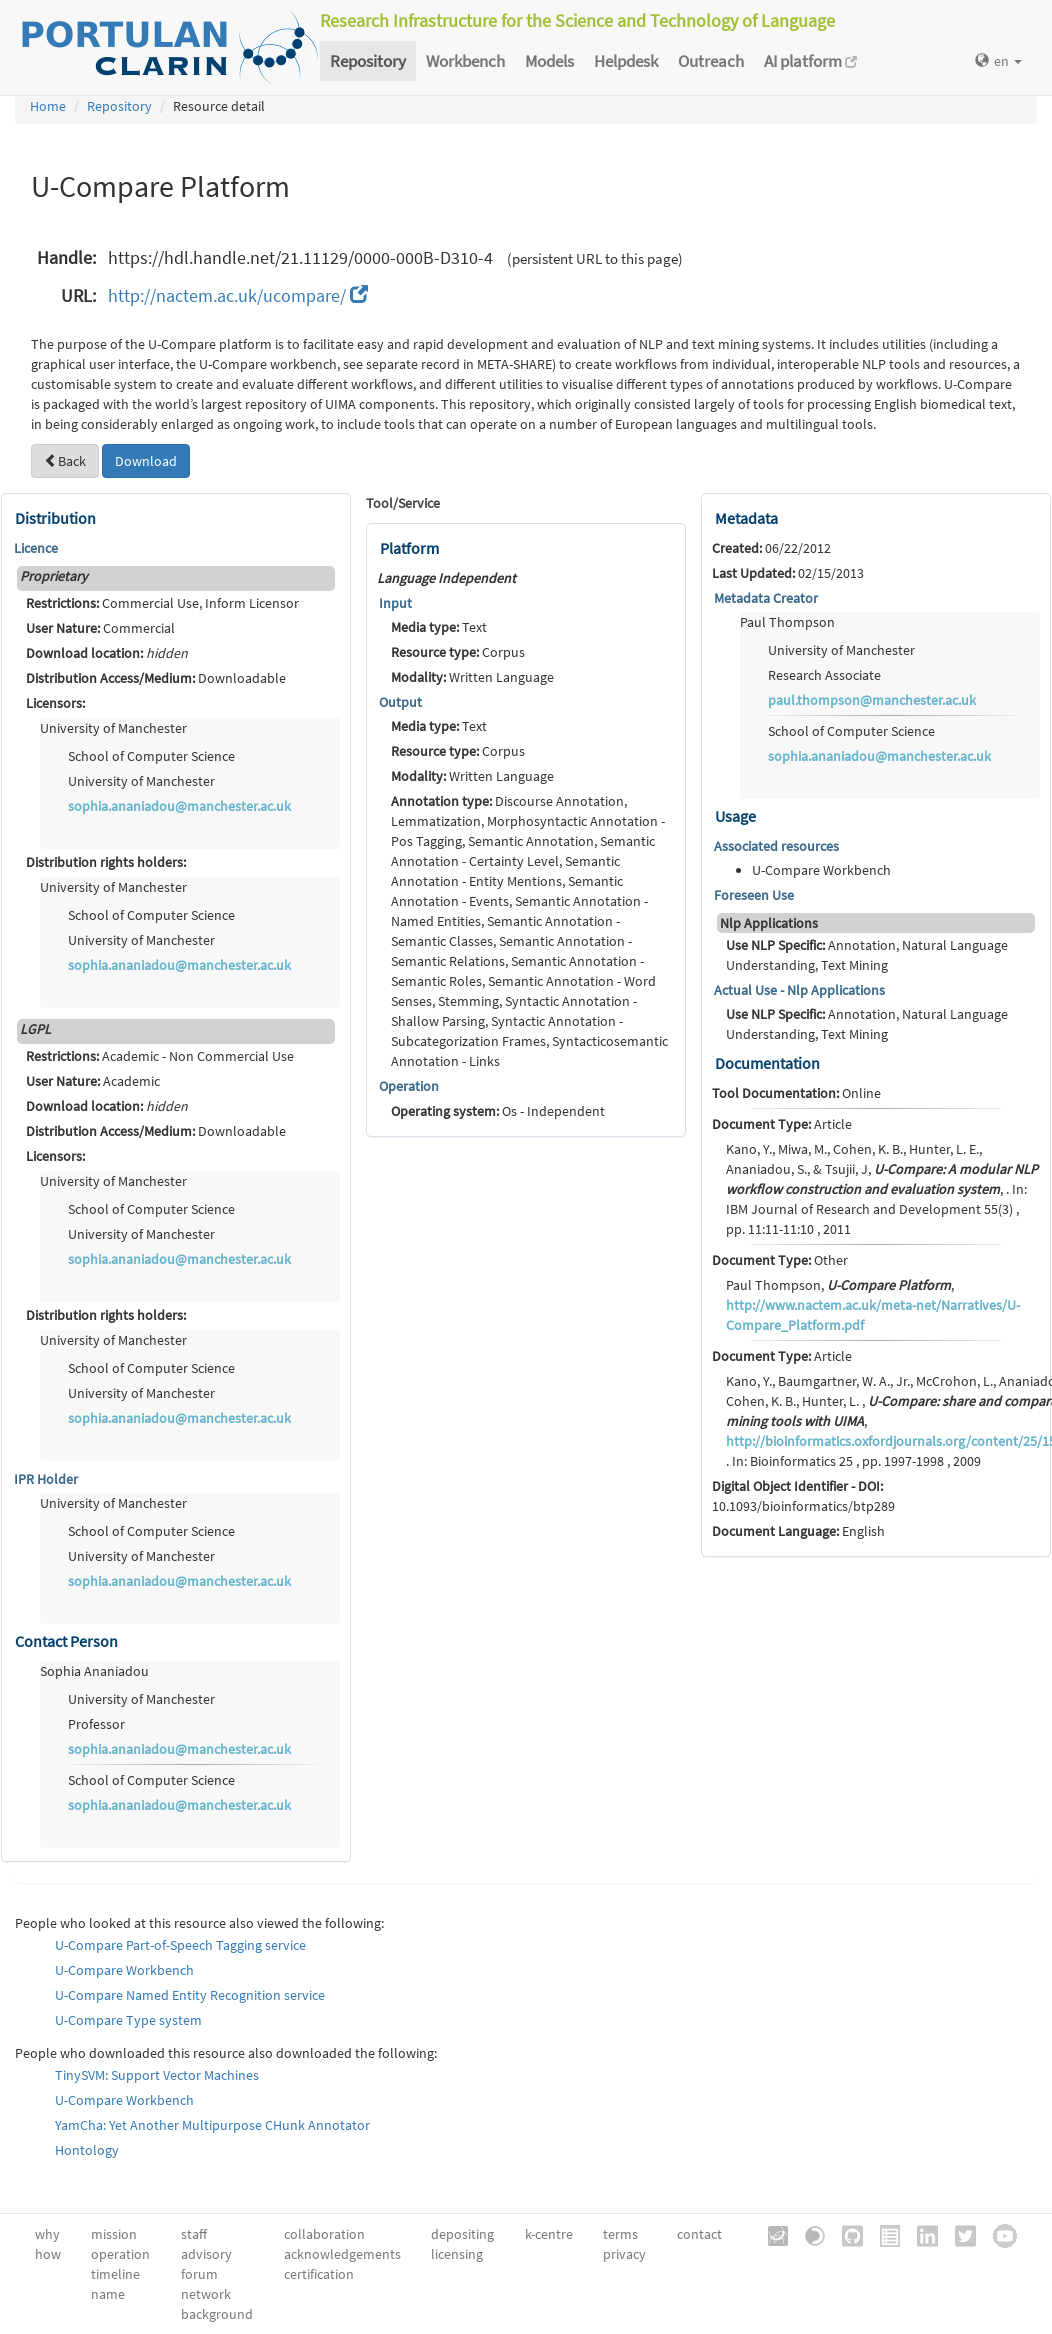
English (798, 1531)
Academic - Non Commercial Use (160, 1056)
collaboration (324, 2234)
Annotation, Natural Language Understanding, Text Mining (867, 955)
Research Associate (824, 675)
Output (400, 702)
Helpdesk (626, 61)
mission (114, 2234)
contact (699, 2234)
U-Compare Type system (128, 2020)
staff (194, 2234)
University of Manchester (113, 728)
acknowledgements (342, 2254)
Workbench (465, 61)
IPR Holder (46, 1479)
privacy (624, 2254)
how (48, 2254)
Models (549, 61)
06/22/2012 (771, 548)
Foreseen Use (754, 895)
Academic (93, 1081)
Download (146, 461)
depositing (462, 2234)
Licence (36, 548)
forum (199, 2274)
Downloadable (156, 678)
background (217, 2314)
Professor (96, 1724)
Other (780, 1260)
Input (395, 603)
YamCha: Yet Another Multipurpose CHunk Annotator (212, 2125)
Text (439, 627)
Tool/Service (403, 503)
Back (65, 461)
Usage (735, 816)
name (108, 2294)
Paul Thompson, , (873, 1305)
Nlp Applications (769, 923)
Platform (409, 548)
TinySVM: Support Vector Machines (157, 2075)
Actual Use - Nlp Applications (799, 990)
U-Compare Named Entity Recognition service (190, 1995)
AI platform (810, 61)
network (206, 2294)
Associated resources (776, 846)
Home (48, 106)
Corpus (458, 652)
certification (319, 2274)
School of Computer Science (151, 756)
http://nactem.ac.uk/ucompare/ (238, 295)
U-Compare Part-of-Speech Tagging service (180, 1945)
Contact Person (66, 1641)
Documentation (767, 1063)
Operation (409, 1086)
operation (120, 2254)
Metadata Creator (766, 598)
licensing (457, 2254)
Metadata (746, 518)
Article (782, 1124)
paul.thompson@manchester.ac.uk (872, 700)
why (47, 2234)
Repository (368, 61)
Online (796, 1093)
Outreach (711, 61)
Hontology (87, 2150)
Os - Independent (498, 1111)
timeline (115, 2274)
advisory (206, 2254)
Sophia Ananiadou (94, 1671)
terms (620, 2234)
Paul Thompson (787, 622)
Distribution (55, 518)
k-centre (549, 2234)
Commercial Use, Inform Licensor (162, 603)
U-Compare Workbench (124, 1970)
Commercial (100, 628)
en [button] (998, 61)
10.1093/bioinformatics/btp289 (803, 1496)
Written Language (472, 677)
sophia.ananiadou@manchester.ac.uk (179, 806)
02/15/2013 (788, 573)
